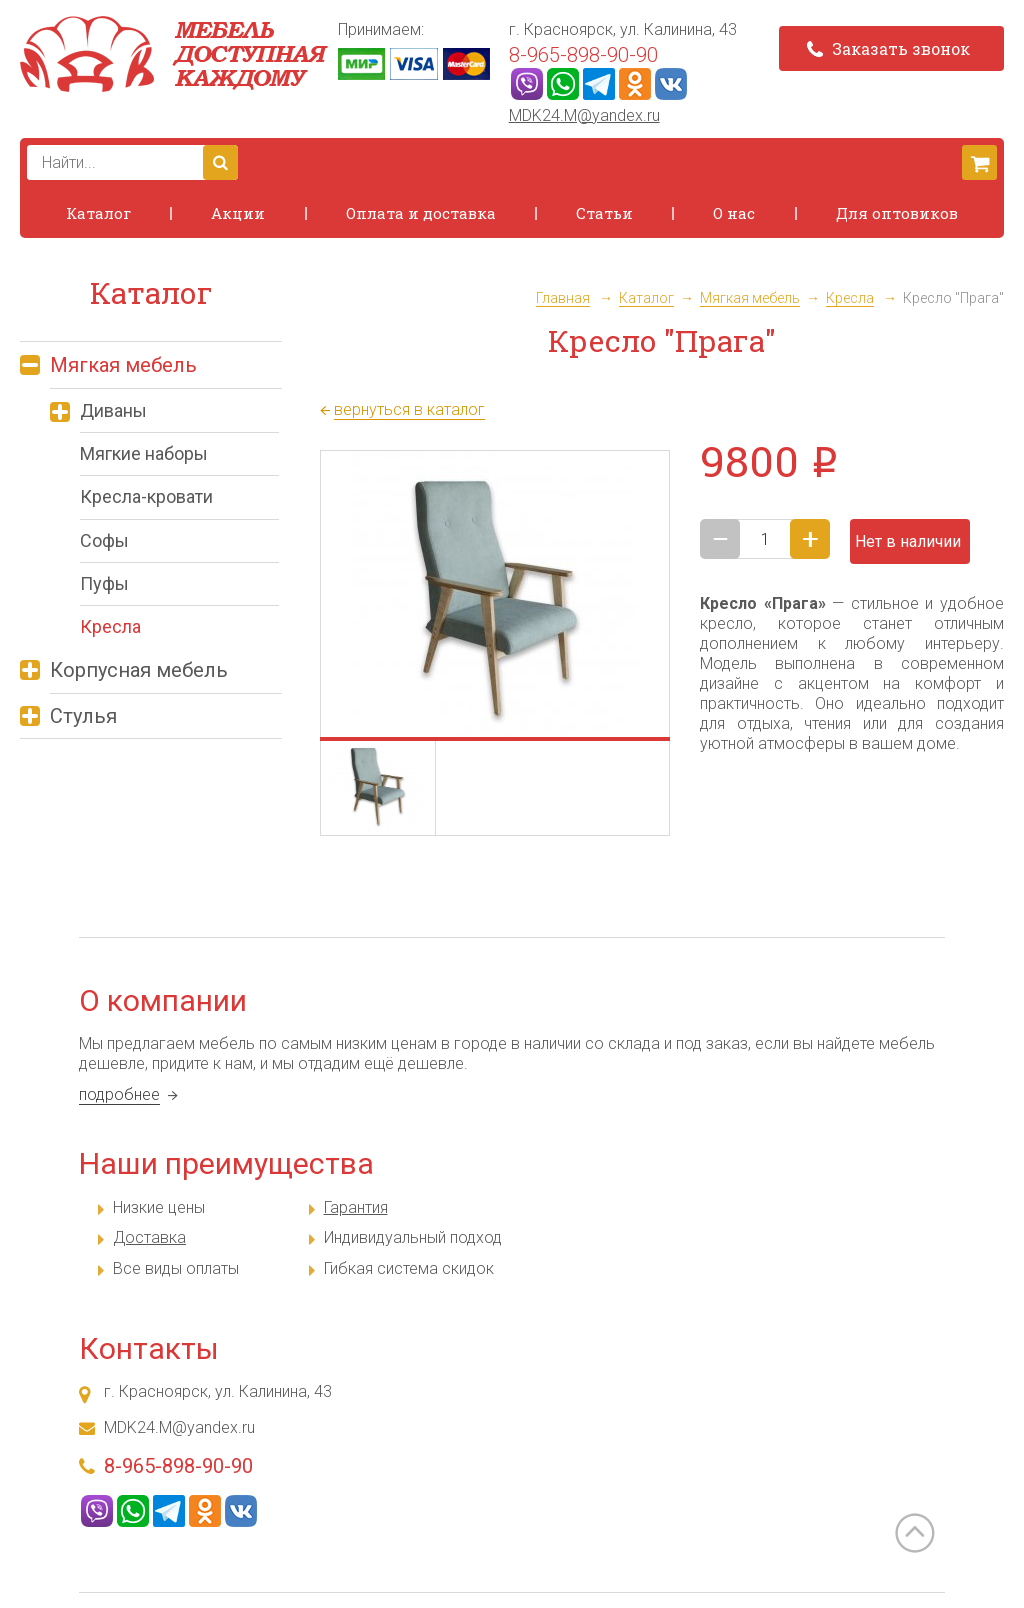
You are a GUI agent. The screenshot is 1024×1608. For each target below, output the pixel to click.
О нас (734, 213)
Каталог (98, 213)
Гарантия (356, 1207)
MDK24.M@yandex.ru (584, 115)
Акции (238, 213)
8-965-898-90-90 (583, 55)
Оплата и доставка (421, 213)
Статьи (604, 213)
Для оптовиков (897, 213)
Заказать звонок (888, 48)
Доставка (149, 1237)
